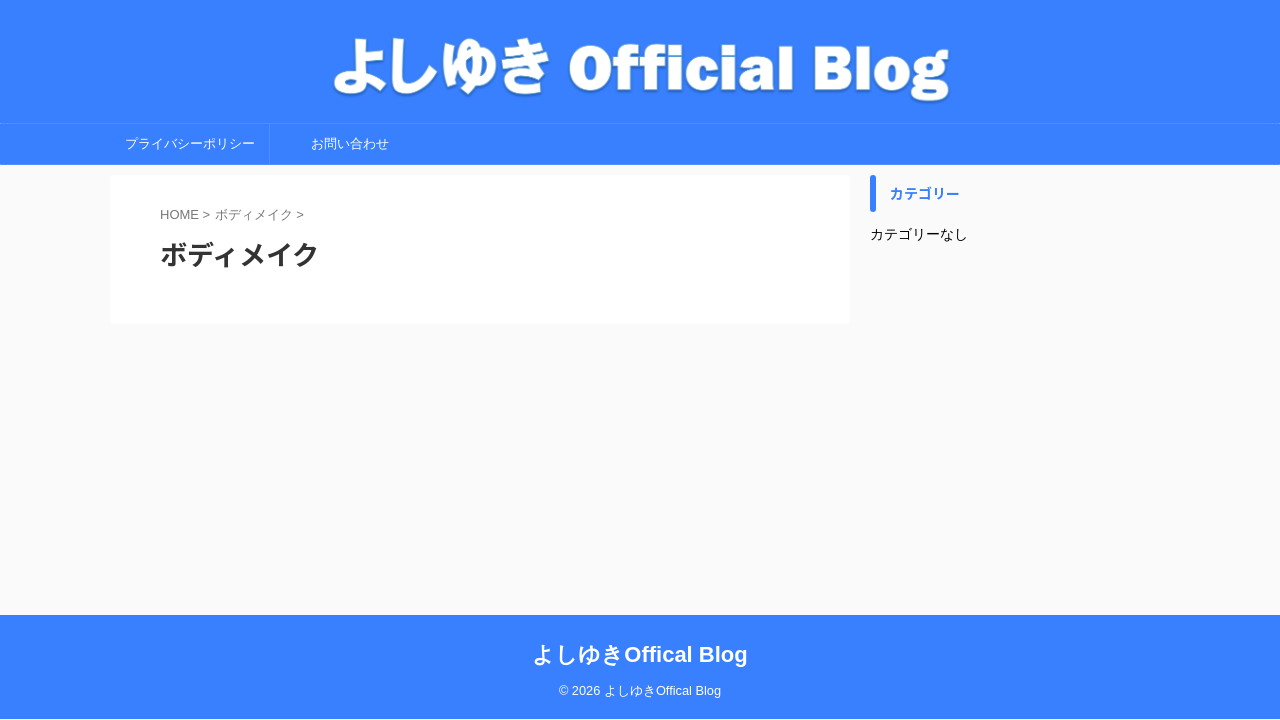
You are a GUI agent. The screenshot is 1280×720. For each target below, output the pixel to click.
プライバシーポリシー (190, 143)
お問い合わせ (350, 143)
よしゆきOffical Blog (639, 654)
